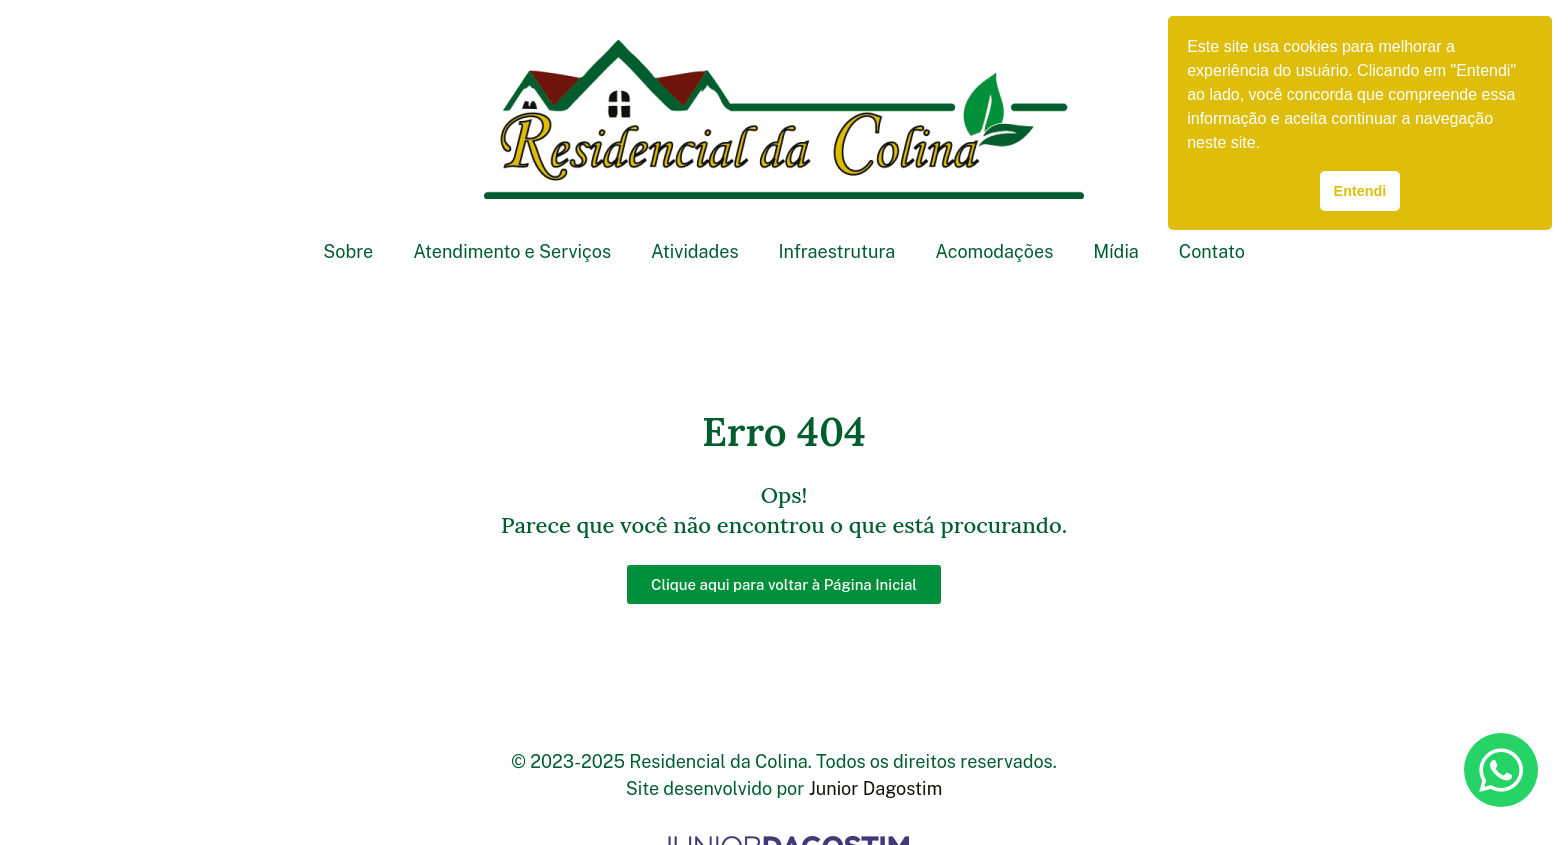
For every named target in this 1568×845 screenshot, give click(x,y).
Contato (1212, 251)
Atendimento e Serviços (512, 251)
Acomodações (994, 251)
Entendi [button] (1360, 191)
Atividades (694, 251)
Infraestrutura (837, 251)
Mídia (1116, 251)
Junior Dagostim (876, 788)
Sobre (348, 251)
